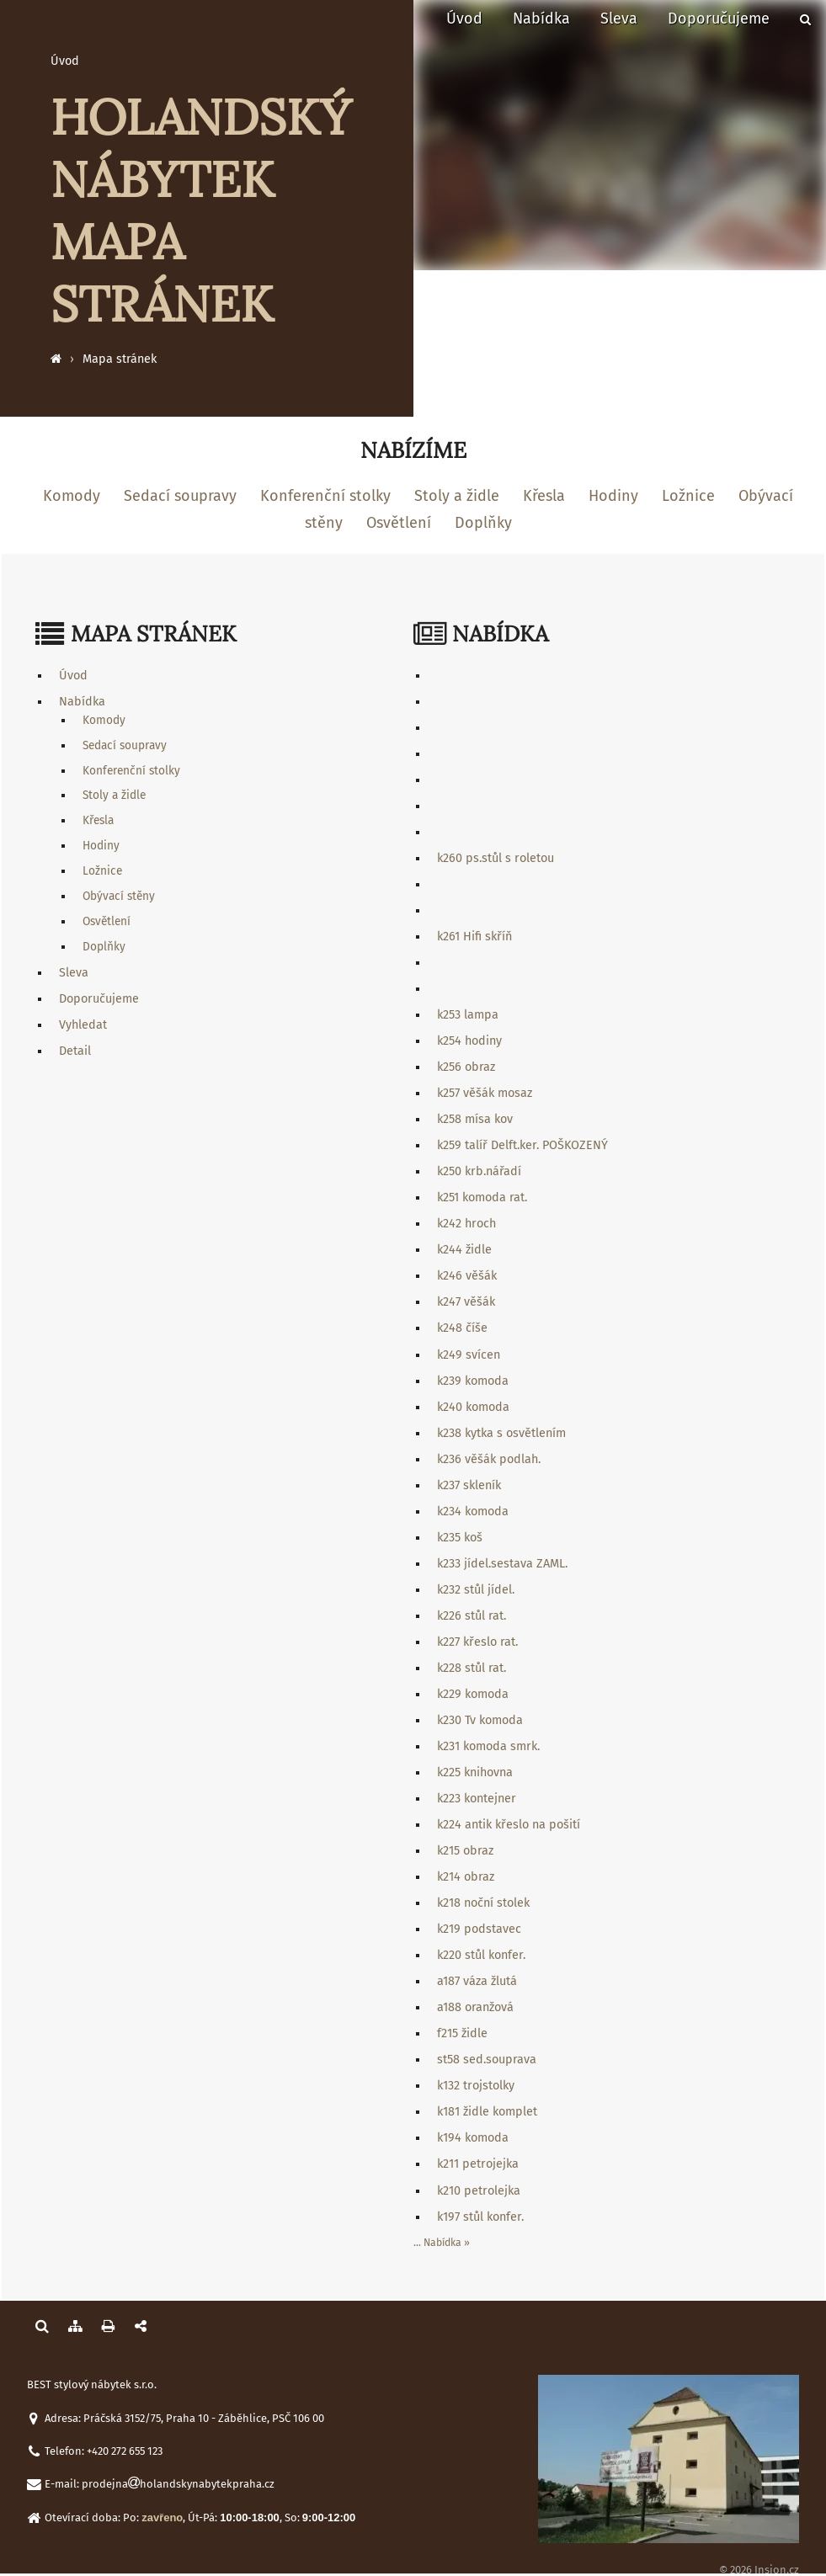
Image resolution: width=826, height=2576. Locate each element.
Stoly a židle (456, 496)
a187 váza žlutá (477, 1981)
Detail (75, 1051)
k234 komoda (473, 1511)
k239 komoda (473, 1381)
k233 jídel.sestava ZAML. (502, 1564)
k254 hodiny (469, 1041)
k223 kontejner (476, 1798)
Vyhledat (83, 1025)
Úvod (464, 18)
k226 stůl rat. (471, 1616)
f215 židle (462, 2033)
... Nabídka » (441, 2243)
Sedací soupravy (180, 496)
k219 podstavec (479, 1929)
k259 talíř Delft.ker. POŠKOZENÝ (522, 1145)
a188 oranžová (475, 2007)
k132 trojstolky (475, 2085)
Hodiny (613, 496)
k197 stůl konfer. (480, 2217)
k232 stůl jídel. (475, 1590)
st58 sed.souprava (486, 2059)
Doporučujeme (719, 18)
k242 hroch (466, 1223)
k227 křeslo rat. (477, 1642)
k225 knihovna (475, 1772)
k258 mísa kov (475, 1119)
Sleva (618, 18)
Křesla (544, 496)
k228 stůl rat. (471, 1668)
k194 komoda (473, 2138)
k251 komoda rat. (482, 1197)
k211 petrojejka (478, 2164)
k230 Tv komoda (480, 1720)
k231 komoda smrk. (488, 1746)
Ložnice (688, 496)
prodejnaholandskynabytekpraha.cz (178, 2484)
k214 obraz (465, 1877)
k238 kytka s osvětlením (501, 1433)
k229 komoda (473, 1694)
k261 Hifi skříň (474, 936)
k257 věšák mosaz (484, 1093)
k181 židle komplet (487, 2112)
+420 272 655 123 (125, 2451)
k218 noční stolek (483, 1903)
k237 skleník (469, 1485)
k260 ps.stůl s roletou (495, 858)
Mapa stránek (120, 359)
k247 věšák (466, 1302)
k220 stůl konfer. (481, 1955)
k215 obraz (465, 1851)
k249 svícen (468, 1355)
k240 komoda (473, 1407)
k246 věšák (467, 1276)
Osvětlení (398, 523)
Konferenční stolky (325, 496)
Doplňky (483, 523)
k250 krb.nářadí (479, 1171)
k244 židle (464, 1250)
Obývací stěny (119, 896)
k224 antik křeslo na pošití (508, 1825)
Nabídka (541, 18)
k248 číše (462, 1328)
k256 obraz (466, 1067)
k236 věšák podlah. (489, 1459)
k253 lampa (467, 1015)
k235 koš (459, 1537)
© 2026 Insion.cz (759, 2569)
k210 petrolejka (478, 2191)
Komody (71, 496)
